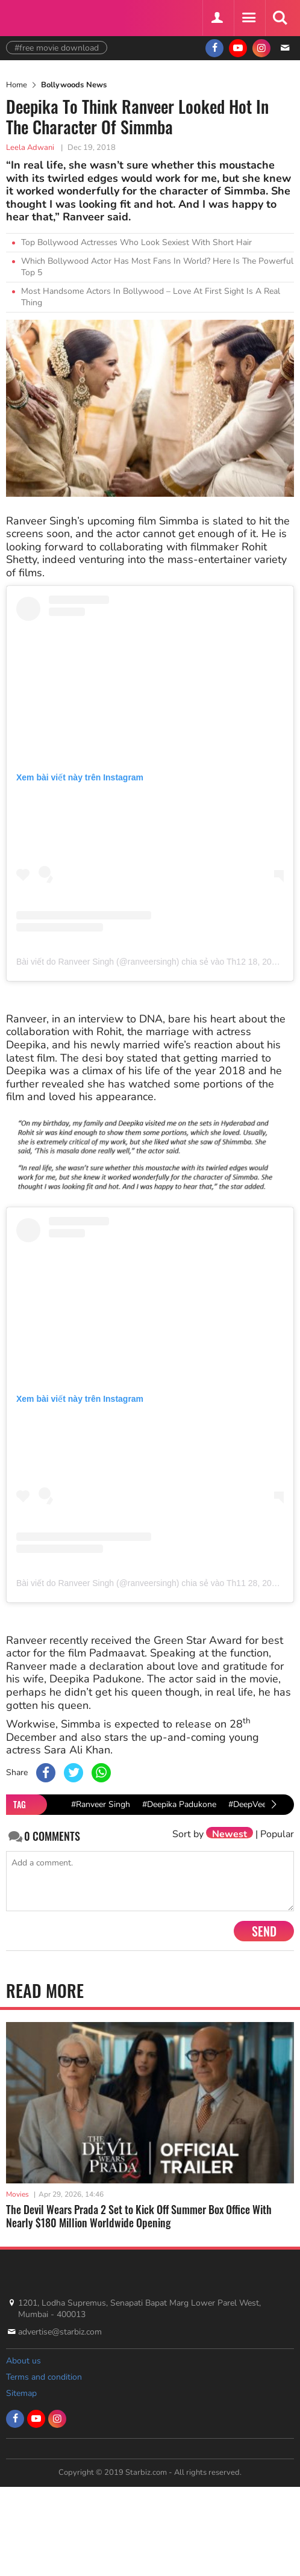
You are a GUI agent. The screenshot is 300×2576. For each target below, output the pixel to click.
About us (23, 2360)
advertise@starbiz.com (60, 2332)
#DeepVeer (248, 1804)
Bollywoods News (74, 84)
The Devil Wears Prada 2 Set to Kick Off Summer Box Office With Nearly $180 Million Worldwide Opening (139, 2216)
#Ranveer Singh (100, 1804)
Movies (17, 2194)
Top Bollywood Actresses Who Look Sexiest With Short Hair (136, 242)
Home (16, 84)
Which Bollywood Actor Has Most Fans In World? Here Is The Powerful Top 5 (157, 267)
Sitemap (21, 2393)
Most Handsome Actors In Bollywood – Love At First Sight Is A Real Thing (150, 297)
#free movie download (56, 48)
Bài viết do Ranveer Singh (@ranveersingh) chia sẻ (112, 961)
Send (264, 1931)
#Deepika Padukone (179, 1804)
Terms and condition (44, 2377)
